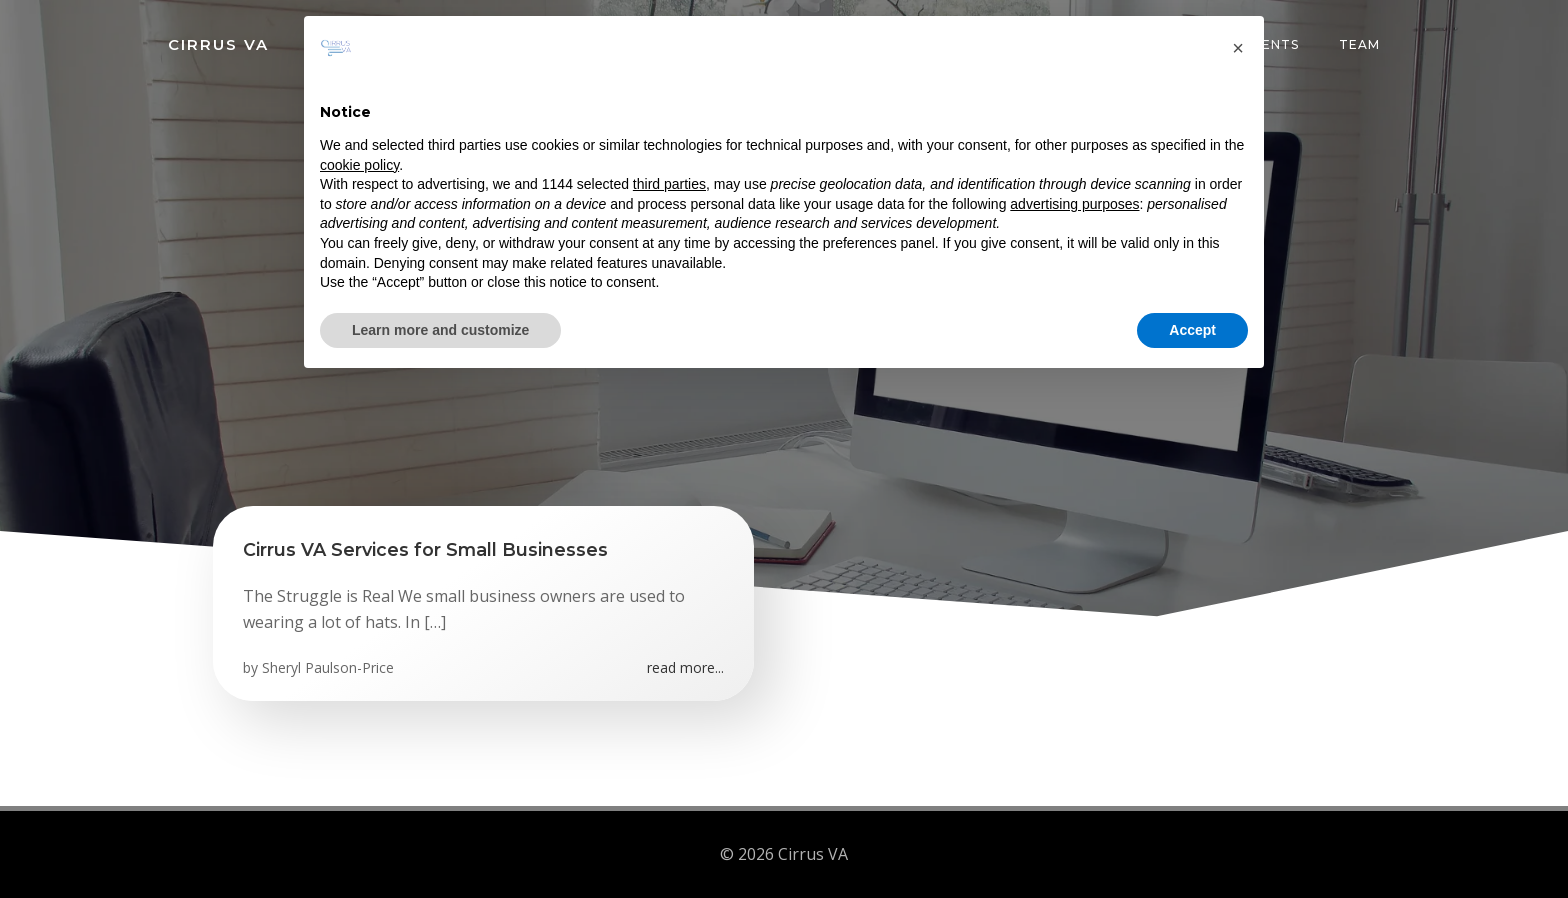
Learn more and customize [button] (440, 330)
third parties (669, 184)
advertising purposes (1074, 204)
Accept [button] (1192, 330)
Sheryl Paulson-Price (328, 667)
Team (1359, 44)
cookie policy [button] (359, 165)
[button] (1238, 48)
